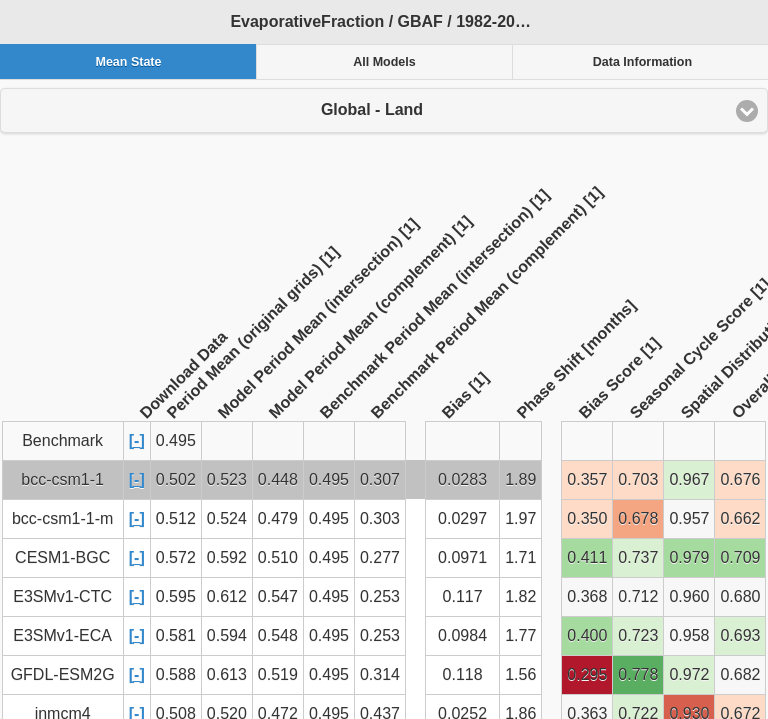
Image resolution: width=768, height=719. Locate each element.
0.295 (587, 674)
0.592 (227, 557)
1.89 (520, 479)
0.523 (227, 479)
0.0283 (462, 479)
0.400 (587, 635)
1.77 (520, 635)
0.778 (638, 674)
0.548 (278, 635)
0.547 (278, 596)
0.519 (278, 674)
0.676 (740, 479)
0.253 (380, 596)
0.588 (176, 674)
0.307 (380, 479)
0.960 (689, 596)
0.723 (638, 635)
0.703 (638, 479)
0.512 (176, 518)
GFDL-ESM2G (63, 674)
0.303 (380, 518)
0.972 (689, 674)
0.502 (176, 479)
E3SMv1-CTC (62, 596)
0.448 (278, 479)
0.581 (176, 635)
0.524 (227, 518)
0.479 (278, 518)
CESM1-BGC (62, 557)
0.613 (227, 674)
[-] (137, 440)
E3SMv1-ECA (62, 635)
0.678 (638, 518)
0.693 (740, 635)
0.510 (278, 557)
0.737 (638, 557)
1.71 (520, 557)
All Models (384, 62)
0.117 (463, 596)
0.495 (329, 479)
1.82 (520, 596)
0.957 (689, 518)
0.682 (740, 674)
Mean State (128, 62)
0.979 (689, 557)
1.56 (520, 674)
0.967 (689, 479)
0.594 (227, 635)
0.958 (689, 635)
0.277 (380, 557)
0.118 (463, 674)
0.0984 (462, 635)
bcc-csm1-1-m (62, 518)
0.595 (176, 596)
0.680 (740, 596)
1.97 (520, 518)
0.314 (380, 674)
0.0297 (462, 518)
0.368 (587, 596)
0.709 (740, 557)
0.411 (587, 557)
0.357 (587, 479)
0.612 (227, 596)
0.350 (587, 518)
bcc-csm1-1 (62, 479)
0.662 (740, 518)
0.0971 (462, 557)
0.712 (638, 596)
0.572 (176, 557)
